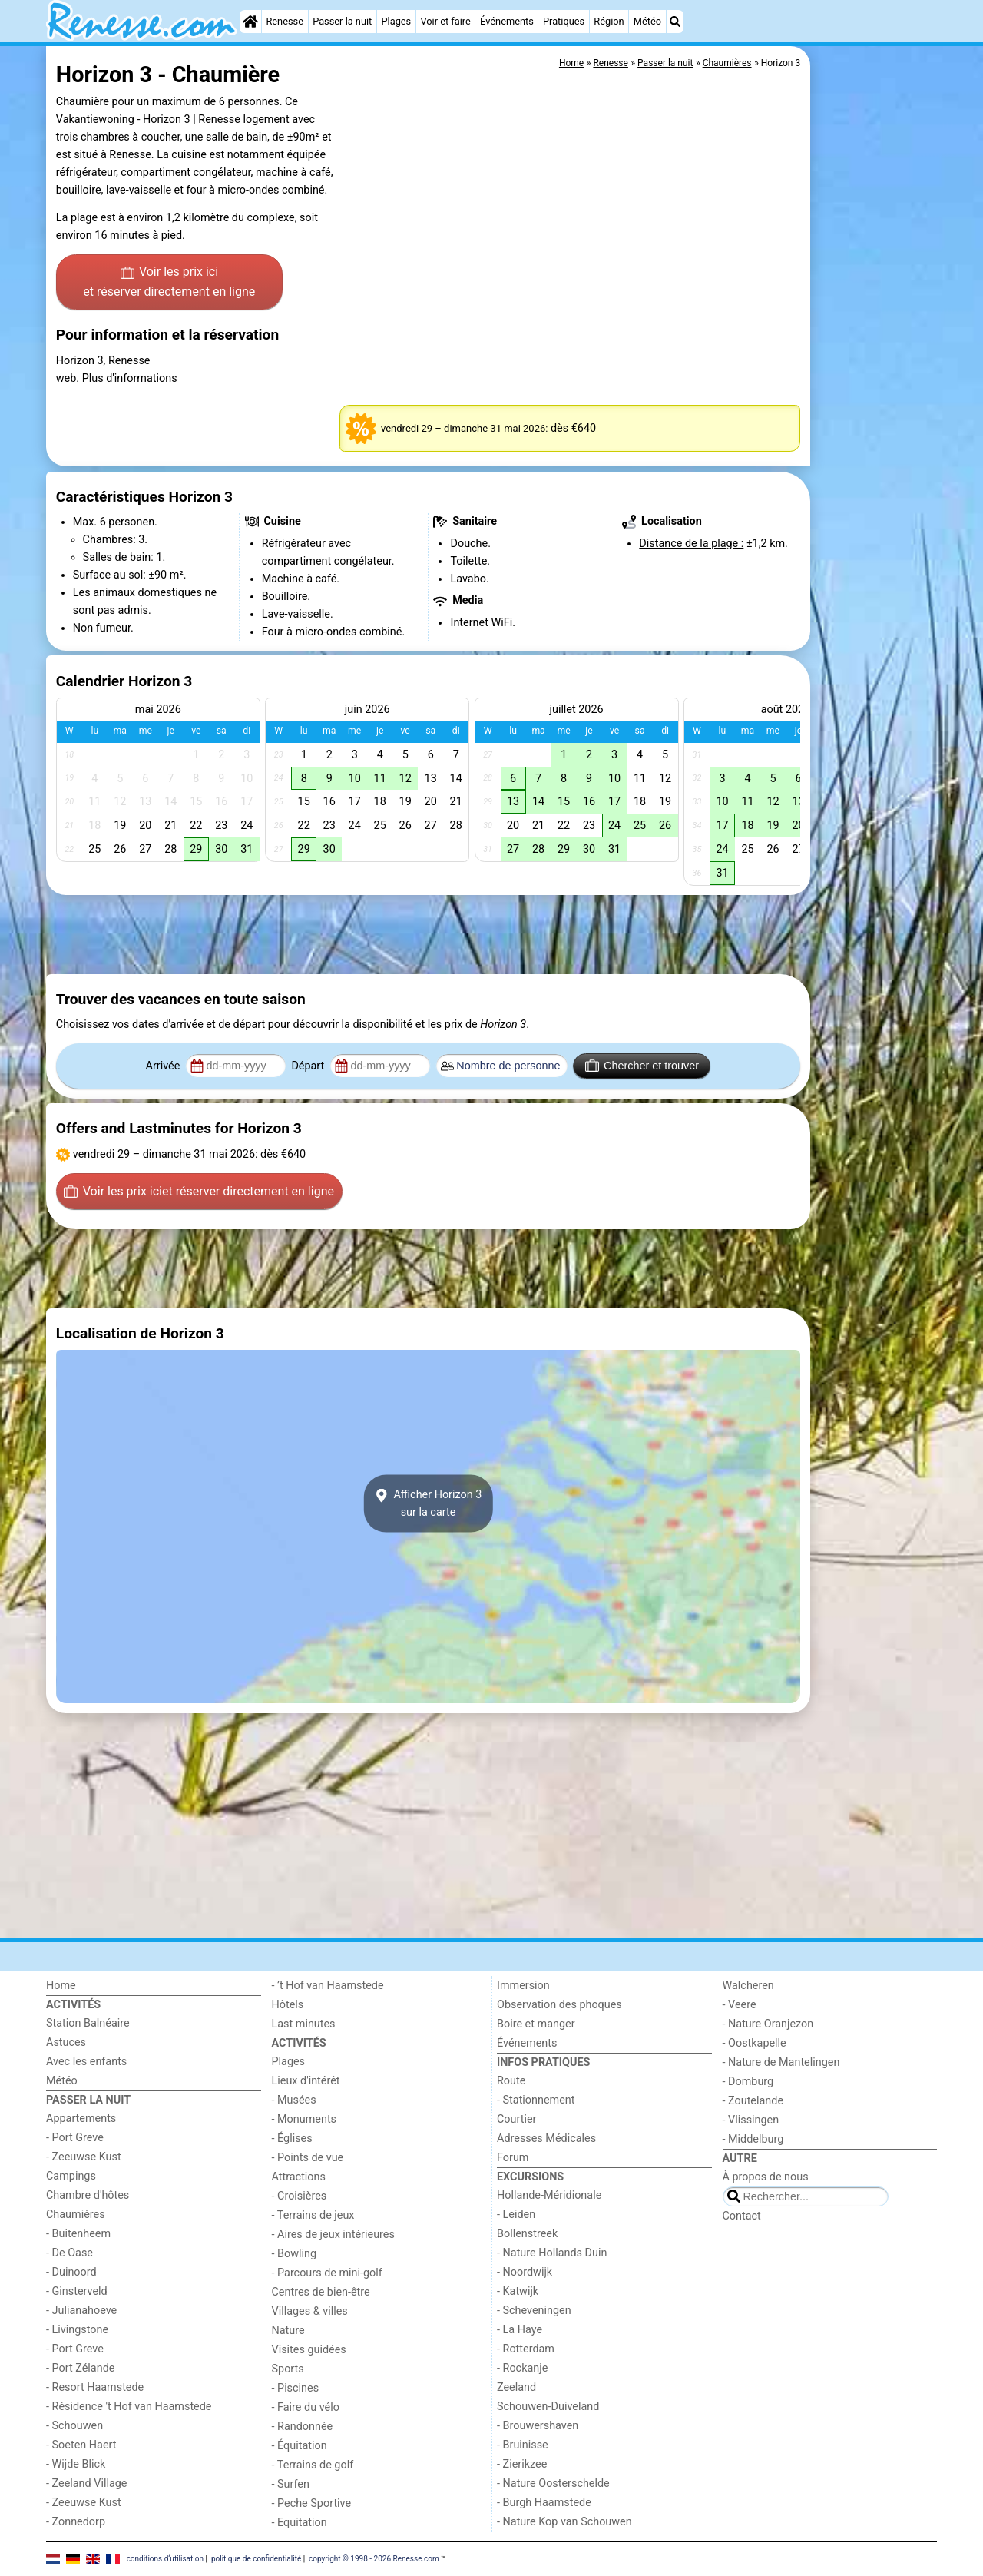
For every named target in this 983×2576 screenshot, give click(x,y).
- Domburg (748, 2081)
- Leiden (516, 2214)
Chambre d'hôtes (87, 2195)
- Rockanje (522, 2368)
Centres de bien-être (321, 2292)
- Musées (294, 2100)
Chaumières (75, 2214)
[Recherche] (675, 21)
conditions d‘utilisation (165, 2558)
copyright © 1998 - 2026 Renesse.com (374, 2558)
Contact (742, 2216)
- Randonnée (302, 2426)
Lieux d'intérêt (306, 2080)
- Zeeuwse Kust (83, 2156)
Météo (647, 21)
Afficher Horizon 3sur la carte (428, 1503)
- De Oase (69, 2252)
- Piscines (295, 2388)
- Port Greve (75, 2137)
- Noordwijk (524, 2272)
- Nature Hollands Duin (552, 2252)
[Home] (250, 21)
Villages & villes (310, 2311)
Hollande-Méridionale (549, 2195)
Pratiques (563, 21)
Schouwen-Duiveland (548, 2406)
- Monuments (304, 2119)
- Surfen (290, 2484)
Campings (71, 2176)
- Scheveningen (534, 2310)
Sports (288, 2368)
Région (609, 21)
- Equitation (299, 2522)
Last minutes (304, 2024)
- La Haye (519, 2329)
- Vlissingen (751, 2120)
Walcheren (748, 1985)
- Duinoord (71, 2272)
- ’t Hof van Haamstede (328, 1985)
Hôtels (288, 2004)
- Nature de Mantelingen (781, 2062)
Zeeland (516, 2387)
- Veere (739, 2004)
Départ (309, 1066)
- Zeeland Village (86, 2483)
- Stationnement (535, 2100)
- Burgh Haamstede (544, 2502)
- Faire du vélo (305, 2407)
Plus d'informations (129, 378)
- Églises (292, 2138)
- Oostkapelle (754, 2043)
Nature (288, 2330)
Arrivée (164, 1066)
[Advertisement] (875, 399)
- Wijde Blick (75, 2464)
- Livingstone (77, 2329)
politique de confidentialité (256, 2558)
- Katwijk (517, 2291)
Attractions (299, 2176)
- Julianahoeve (81, 2310)
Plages (396, 21)
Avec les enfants (86, 2061)
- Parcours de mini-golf (327, 2272)
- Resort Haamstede (95, 2387)
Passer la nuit (342, 21)
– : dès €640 (189, 1154)
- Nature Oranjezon (768, 2024)
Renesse (284, 21)
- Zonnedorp (75, 2521)
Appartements (81, 2118)
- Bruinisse (522, 2445)
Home (61, 1985)
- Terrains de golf (313, 2465)
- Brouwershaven (537, 2425)
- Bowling (294, 2253)
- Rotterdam (525, 2349)
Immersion (523, 1985)
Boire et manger (536, 2024)
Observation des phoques (559, 2004)
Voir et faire (445, 21)
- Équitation (299, 2445)
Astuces (66, 2042)
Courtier (516, 2119)
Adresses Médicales (546, 2138)
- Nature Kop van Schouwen (564, 2521)
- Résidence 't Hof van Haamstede (129, 2406)
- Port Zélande (80, 2368)
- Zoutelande (753, 2100)
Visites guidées (309, 2349)
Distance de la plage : (691, 543)
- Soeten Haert (81, 2445)
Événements (507, 21)
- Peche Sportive (312, 2503)
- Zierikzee (522, 2464)
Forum (512, 2157)
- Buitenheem (78, 2233)
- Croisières (299, 2196)
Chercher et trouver (642, 1066)
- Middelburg (753, 2139)
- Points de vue (308, 2157)
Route (511, 2080)
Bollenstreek (527, 2233)
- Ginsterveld (77, 2291)
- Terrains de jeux (313, 2215)
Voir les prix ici (169, 282)
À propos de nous (766, 2176)
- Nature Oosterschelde (553, 2483)
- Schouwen (74, 2425)
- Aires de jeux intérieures (333, 2234)
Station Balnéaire (88, 2023)
